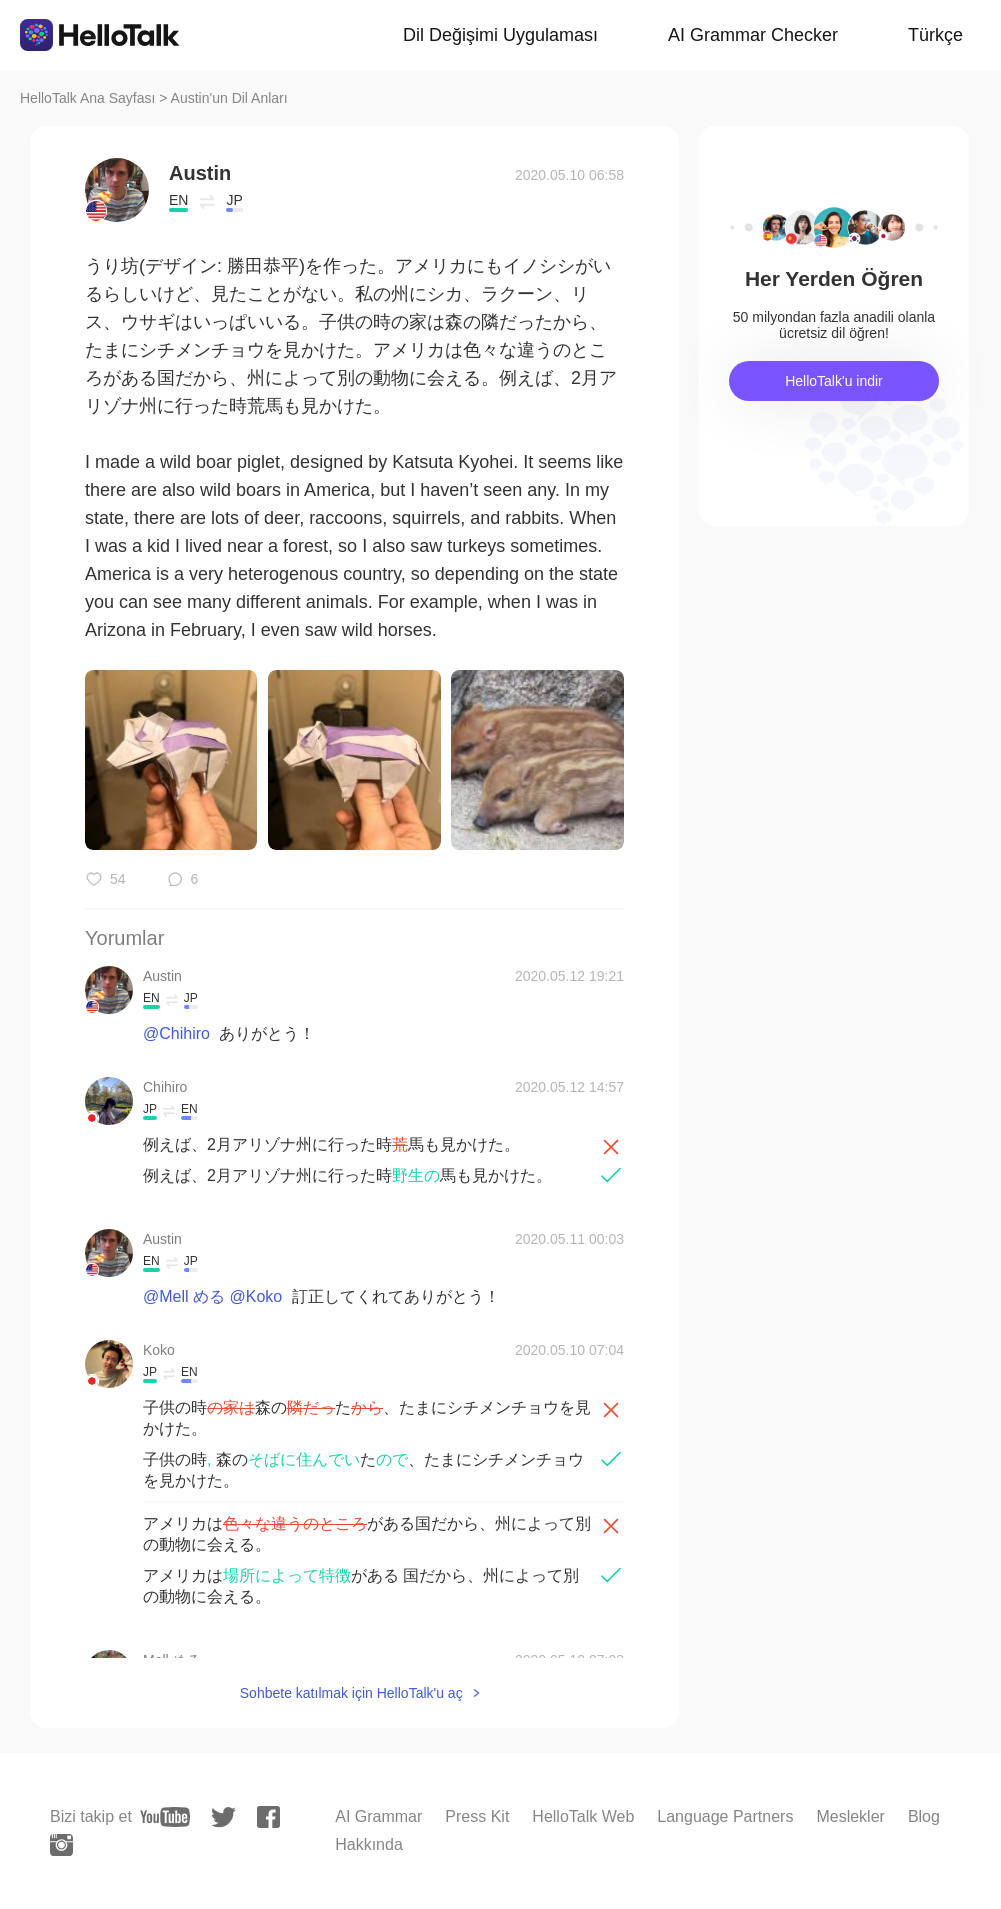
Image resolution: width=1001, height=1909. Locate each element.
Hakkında (369, 1844)
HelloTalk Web (583, 1816)
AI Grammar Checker (753, 35)
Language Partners (725, 1816)
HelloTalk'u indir (834, 381)
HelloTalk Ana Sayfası (87, 98)
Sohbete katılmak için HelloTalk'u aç (351, 1693)
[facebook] (268, 1817)
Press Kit (477, 1816)
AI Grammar (378, 1816)
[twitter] (223, 1817)
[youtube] (165, 1817)
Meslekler (850, 1816)
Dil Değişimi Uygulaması (500, 35)
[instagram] (61, 1845)
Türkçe (935, 35)
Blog (924, 1816)
